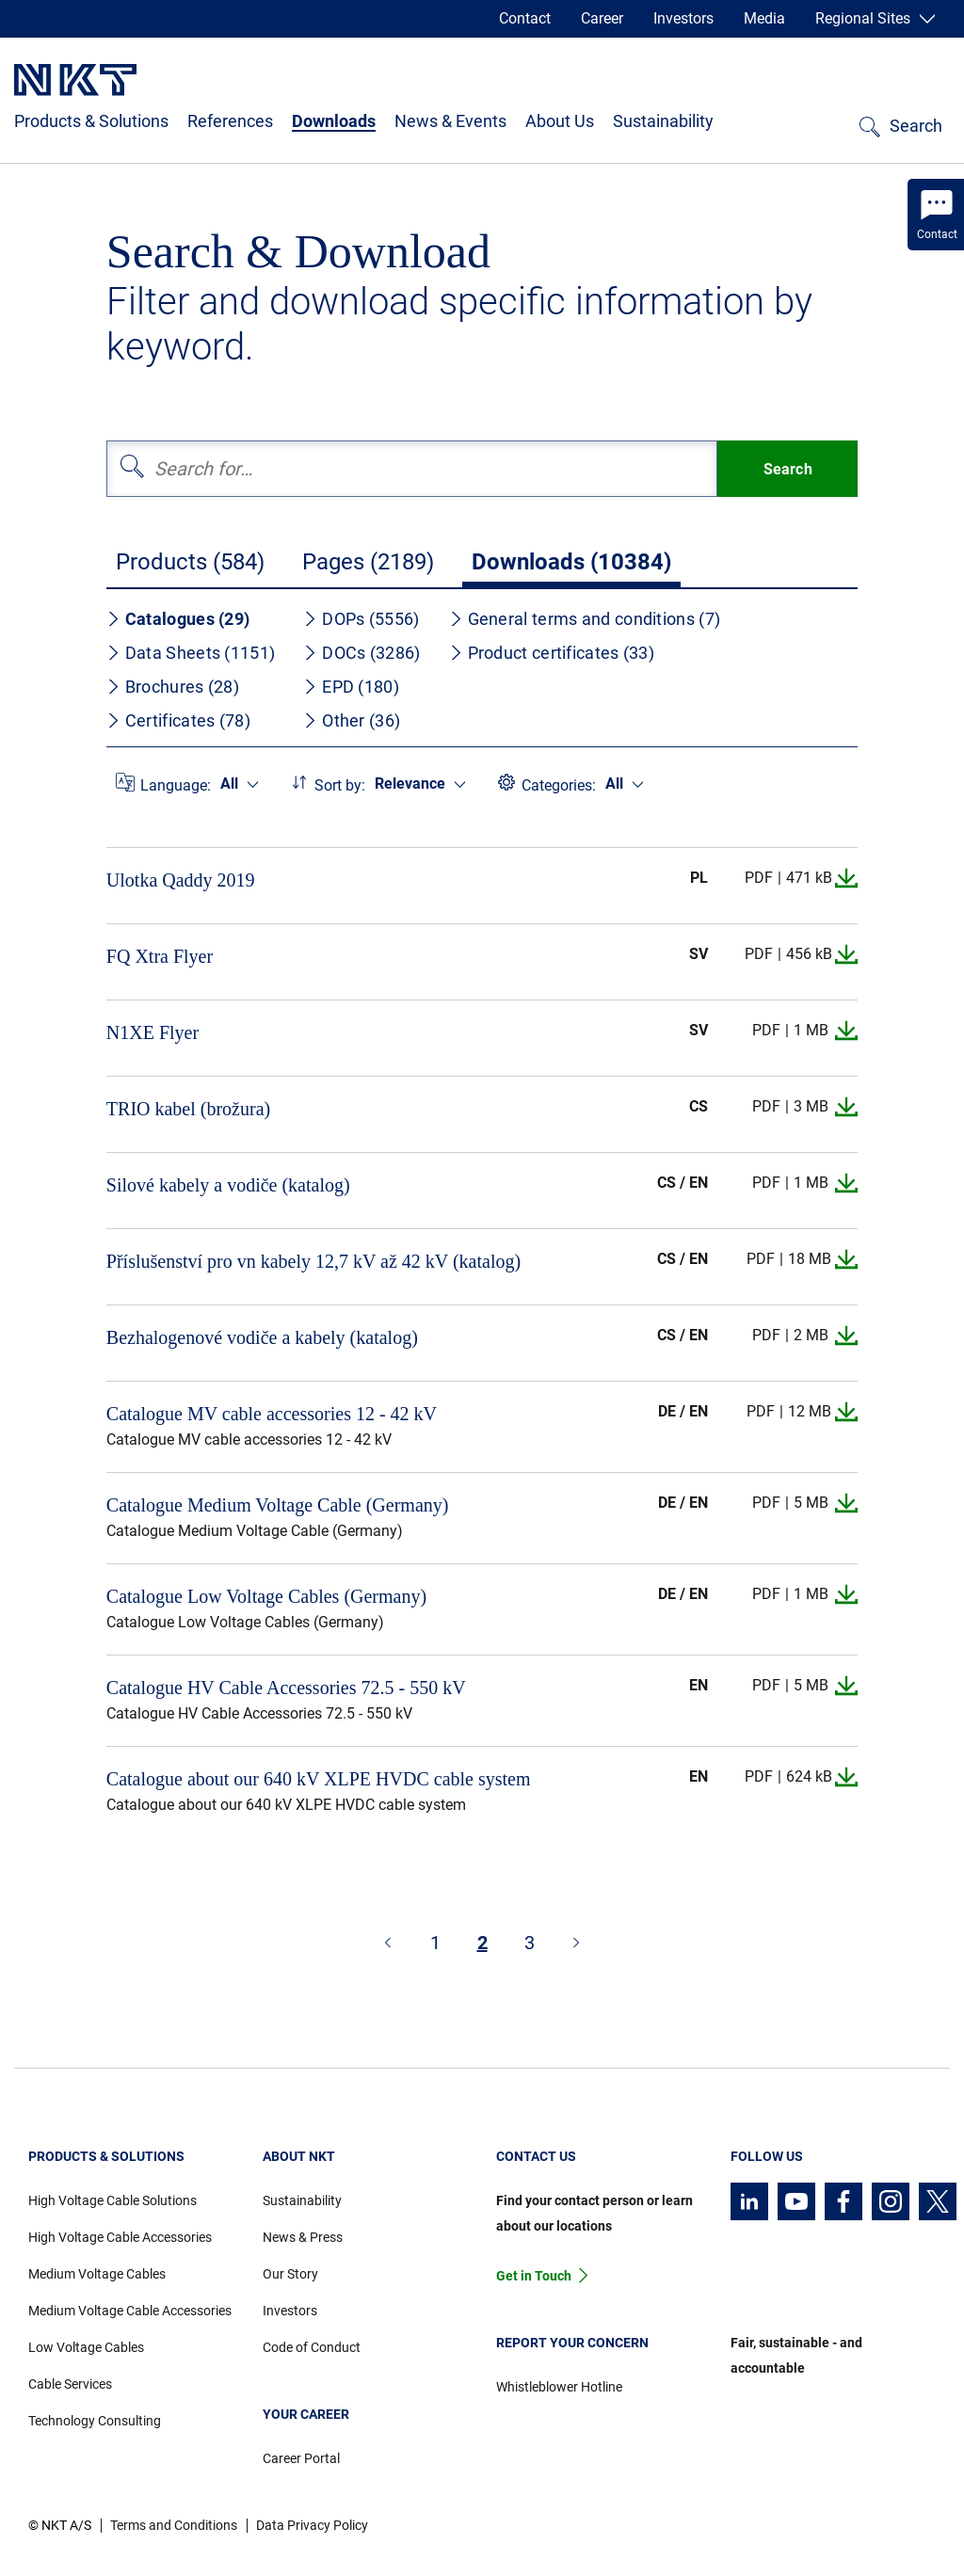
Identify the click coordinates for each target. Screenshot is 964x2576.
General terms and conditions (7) (585, 619)
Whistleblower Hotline (559, 2386)
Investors (683, 18)
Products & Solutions (91, 121)
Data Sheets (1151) (190, 653)
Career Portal (301, 2458)
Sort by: (339, 785)
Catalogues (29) (178, 619)
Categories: (559, 785)
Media (764, 18)
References (230, 121)
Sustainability (663, 121)
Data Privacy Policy (312, 2525)
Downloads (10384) (571, 562)
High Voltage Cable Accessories (120, 2237)
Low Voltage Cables (86, 2347)
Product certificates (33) (552, 653)
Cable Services (70, 2384)
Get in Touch (533, 2275)
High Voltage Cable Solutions (112, 2200)
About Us (559, 121)
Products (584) (190, 562)
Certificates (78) (178, 720)
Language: (175, 785)
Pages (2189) (368, 562)
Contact (525, 18)
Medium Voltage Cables (97, 2273)
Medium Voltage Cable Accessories (130, 2310)
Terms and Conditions (173, 2525)
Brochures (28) (172, 686)
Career (602, 18)
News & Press (303, 2237)
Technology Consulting (94, 2420)
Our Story (290, 2273)
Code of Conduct (312, 2347)
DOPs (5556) (361, 619)
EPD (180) (351, 686)
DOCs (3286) (361, 653)
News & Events (450, 121)
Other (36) (351, 720)
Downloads (334, 121)
